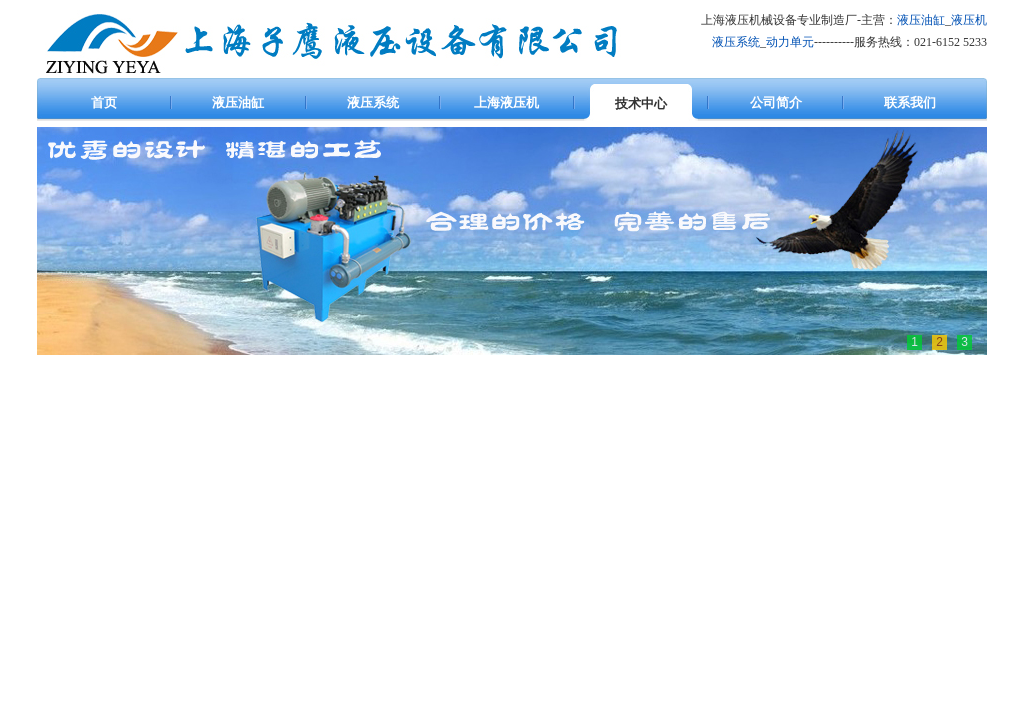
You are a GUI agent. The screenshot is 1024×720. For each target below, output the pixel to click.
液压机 (969, 20)
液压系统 (736, 42)
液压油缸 (921, 20)
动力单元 (790, 42)
